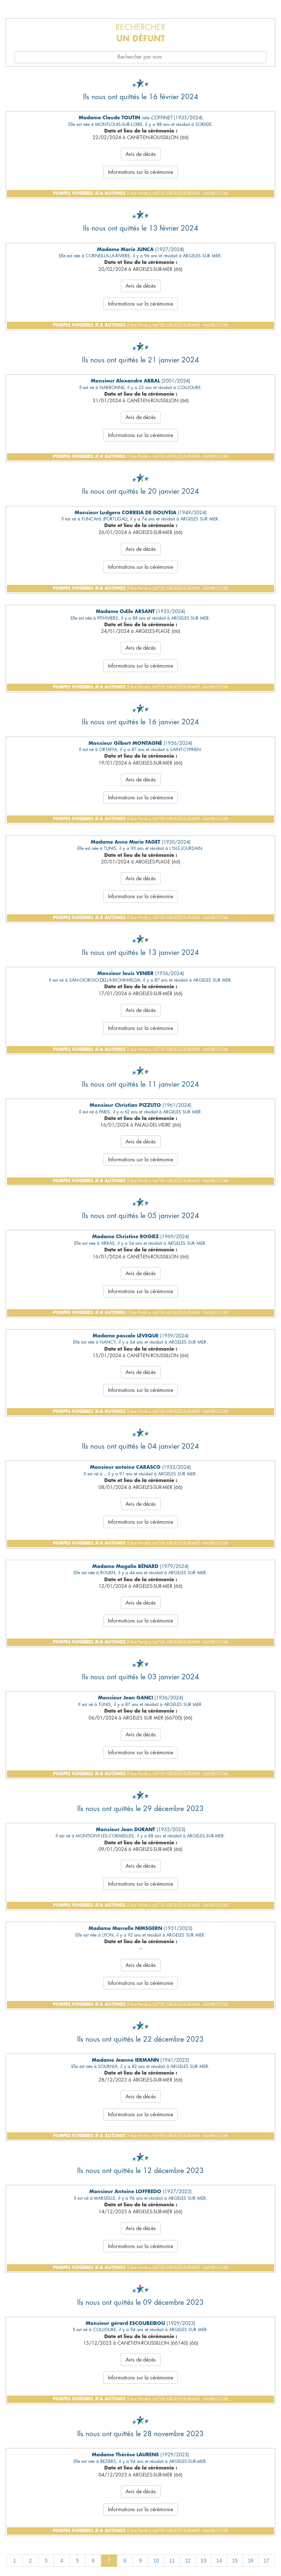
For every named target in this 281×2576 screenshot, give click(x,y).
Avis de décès (140, 154)
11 (172, 2561)
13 (203, 2561)
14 (219, 2561)
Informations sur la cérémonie (140, 172)
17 (266, 2561)
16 (251, 2561)
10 (156, 2561)
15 (235, 2561)
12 (188, 2561)
